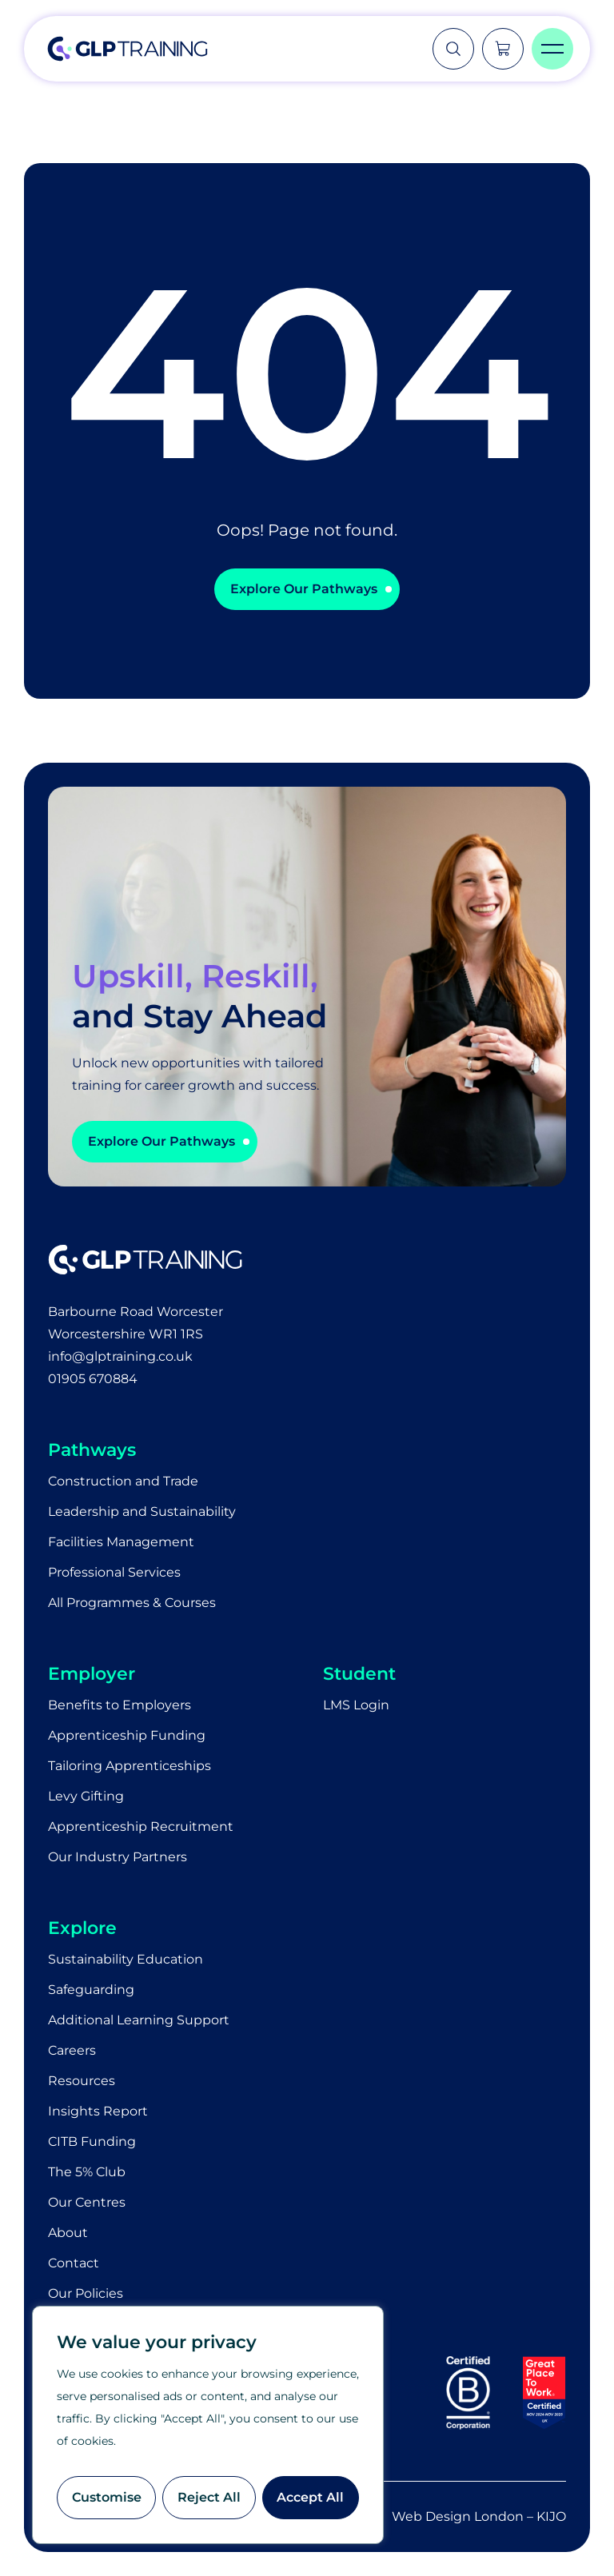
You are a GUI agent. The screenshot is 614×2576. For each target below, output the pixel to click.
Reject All (209, 2497)
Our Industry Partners (117, 1856)
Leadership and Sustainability (142, 1511)
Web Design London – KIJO (479, 2516)
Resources (81, 2080)
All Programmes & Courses (132, 1602)
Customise (107, 2497)
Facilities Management (121, 1541)
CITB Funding (92, 2141)
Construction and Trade (123, 1481)
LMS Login (356, 1705)
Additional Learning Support (138, 2020)
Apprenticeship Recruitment (140, 1826)
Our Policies (85, 2293)
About (68, 2232)
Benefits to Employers (119, 1705)
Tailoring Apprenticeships (129, 1765)
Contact (73, 2263)
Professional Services (114, 1572)
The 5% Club (87, 2171)
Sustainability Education (125, 1959)
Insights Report (98, 2111)
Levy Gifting (86, 1796)
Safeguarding (91, 1989)
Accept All (310, 2497)
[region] (208, 2425)
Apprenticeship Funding (126, 1735)
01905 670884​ (93, 1378)
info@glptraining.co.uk (120, 1356)
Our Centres (87, 2202)
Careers (72, 2050)
